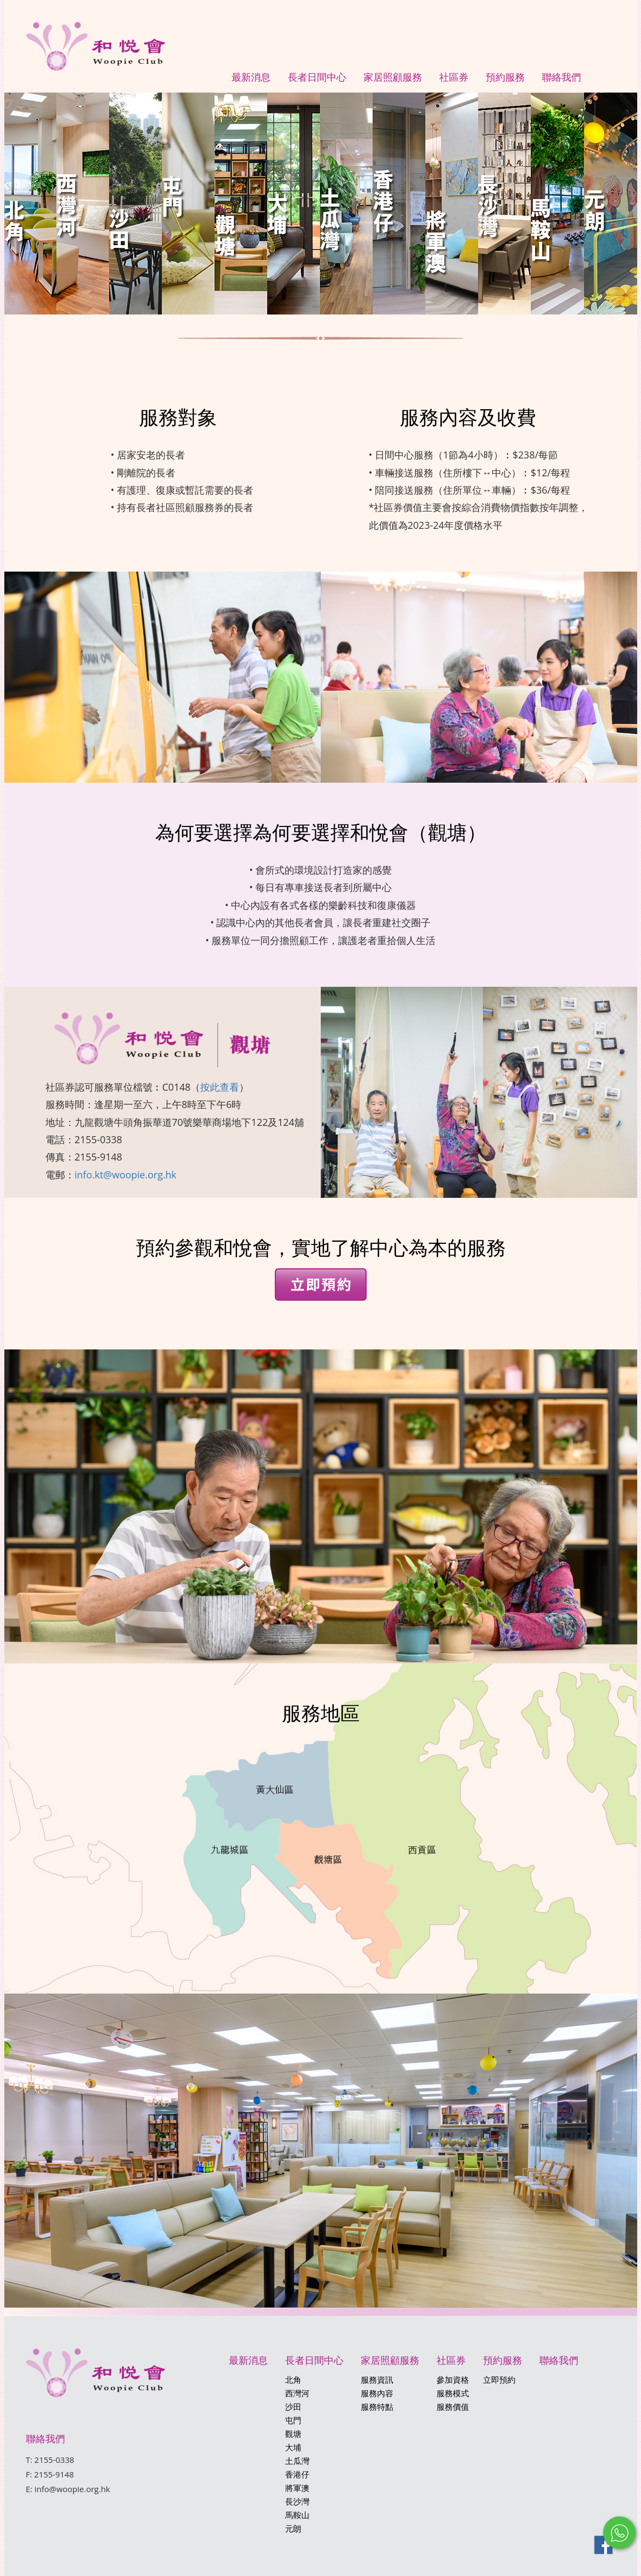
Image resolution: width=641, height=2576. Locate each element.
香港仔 (297, 2474)
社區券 (453, 76)
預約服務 (505, 76)
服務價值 (453, 2406)
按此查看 (219, 1086)
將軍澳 (297, 2487)
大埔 (293, 2447)
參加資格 (453, 2379)
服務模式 (453, 2393)
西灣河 (297, 2393)
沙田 (293, 2406)
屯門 (293, 2420)
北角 (293, 2379)
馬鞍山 (297, 2514)
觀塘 (293, 2433)
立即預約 (499, 2379)
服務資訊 (377, 2379)
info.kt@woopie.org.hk (125, 1174)
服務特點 (377, 2406)
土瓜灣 (297, 2460)
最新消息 (251, 76)
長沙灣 (297, 2501)
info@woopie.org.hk (72, 2488)
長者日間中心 (317, 76)
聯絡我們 (561, 76)
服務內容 (377, 2393)
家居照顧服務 (393, 76)
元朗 (293, 2528)
